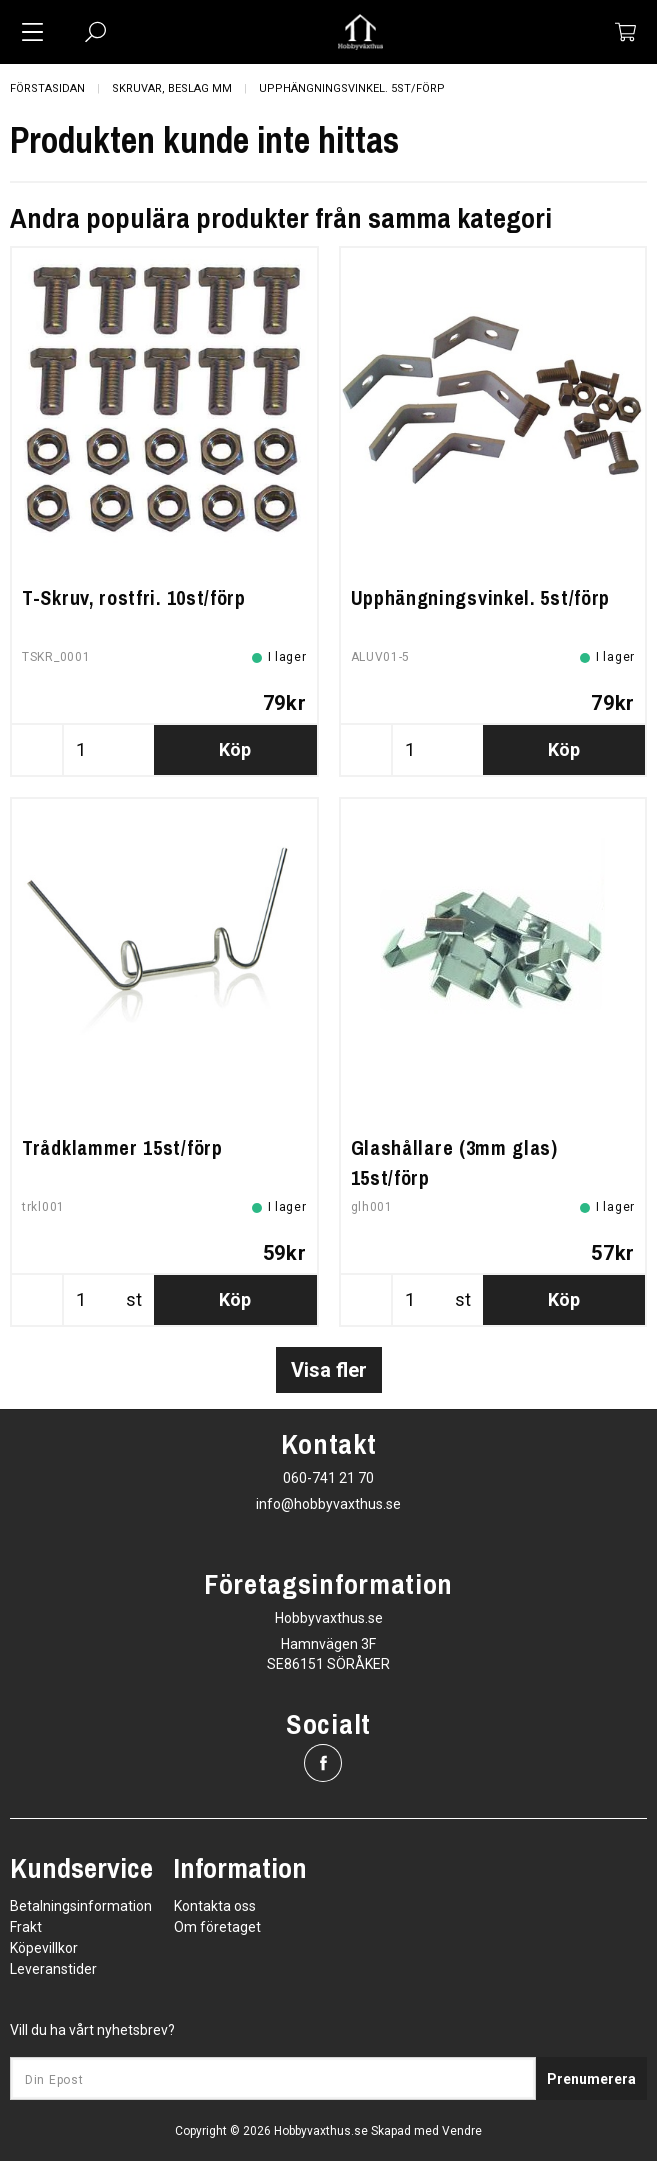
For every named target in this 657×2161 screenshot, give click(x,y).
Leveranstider (53, 1969)
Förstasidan (47, 88)
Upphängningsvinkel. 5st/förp (352, 88)
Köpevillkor (44, 1948)
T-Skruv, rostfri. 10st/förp (134, 597)
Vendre (462, 2131)
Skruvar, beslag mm (172, 88)
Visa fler (329, 1370)
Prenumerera (591, 2079)
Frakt (26, 1927)
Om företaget (217, 1927)
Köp (235, 749)
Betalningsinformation (81, 1906)
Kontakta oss (215, 1906)
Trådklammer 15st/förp (122, 1147)
